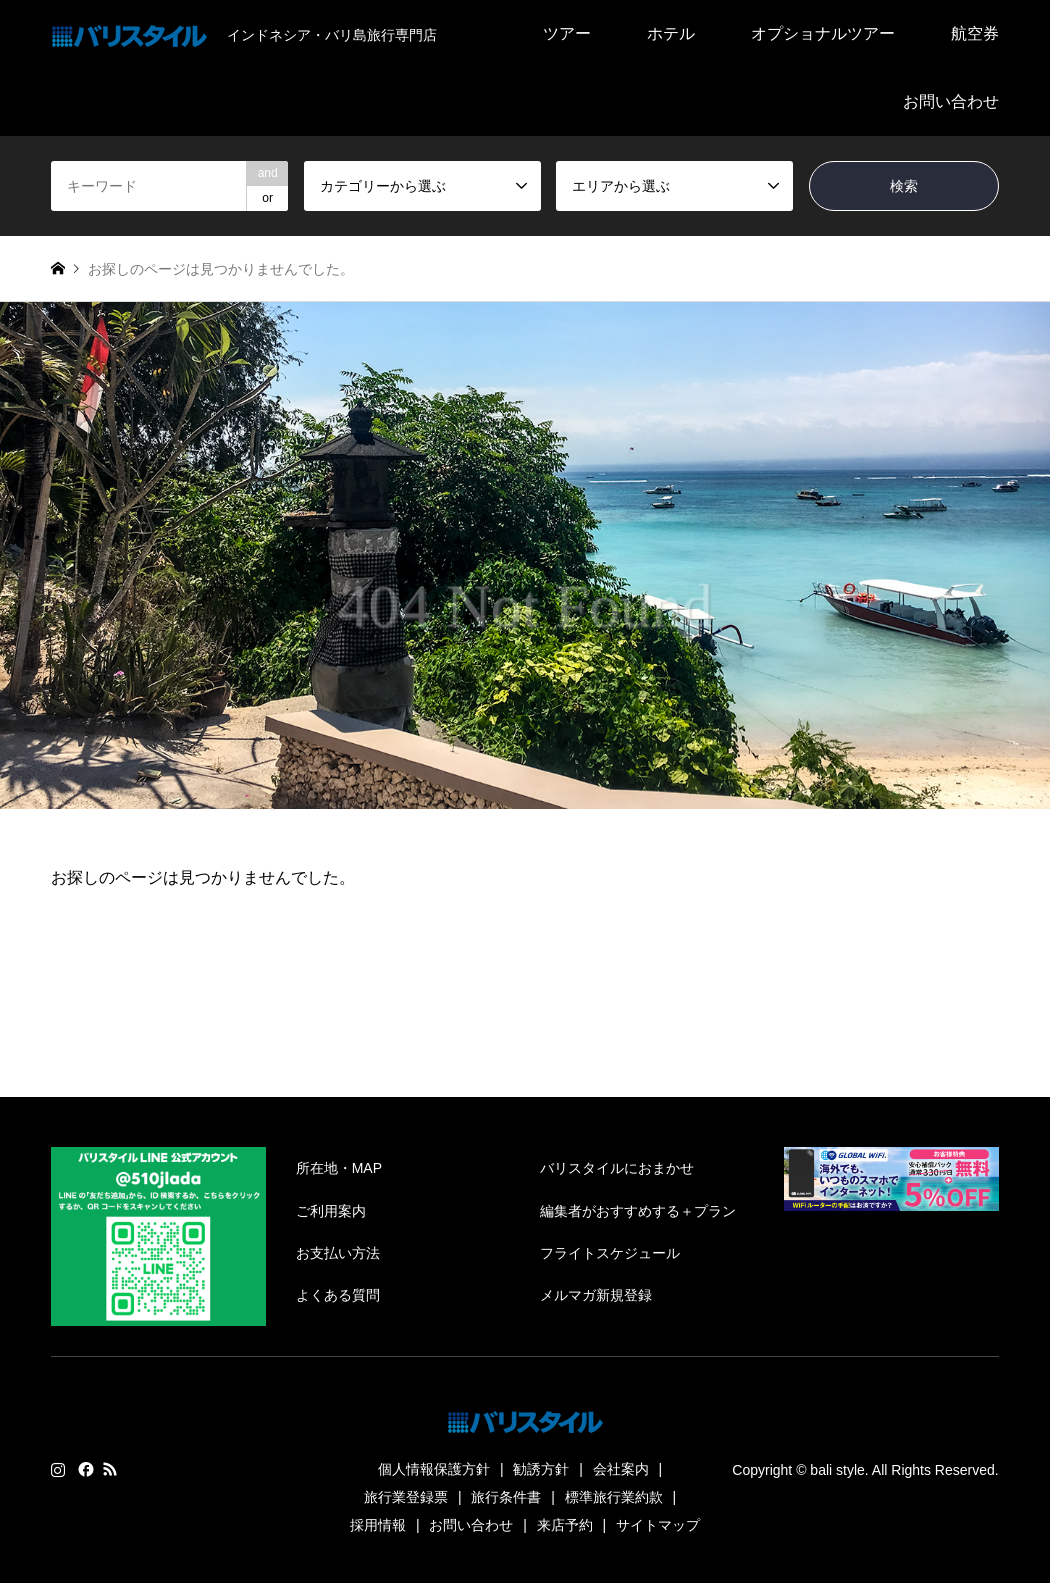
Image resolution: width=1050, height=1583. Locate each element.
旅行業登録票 (406, 1497)
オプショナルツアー (823, 33)
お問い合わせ (951, 101)
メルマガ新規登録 (596, 1295)
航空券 (975, 33)
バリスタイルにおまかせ (617, 1168)
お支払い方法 (338, 1253)
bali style (837, 1470)
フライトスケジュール (610, 1253)
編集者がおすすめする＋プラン (638, 1211)
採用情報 (378, 1525)
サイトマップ (658, 1525)
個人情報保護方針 (434, 1469)
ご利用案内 (331, 1211)
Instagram (58, 1469)
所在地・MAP (339, 1168)
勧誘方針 (541, 1469)
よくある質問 (338, 1295)
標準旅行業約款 (614, 1497)
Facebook (84, 1469)
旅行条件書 (506, 1497)
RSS (110, 1469)
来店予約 (565, 1525)
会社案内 (621, 1469)
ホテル (671, 33)
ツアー (567, 33)
